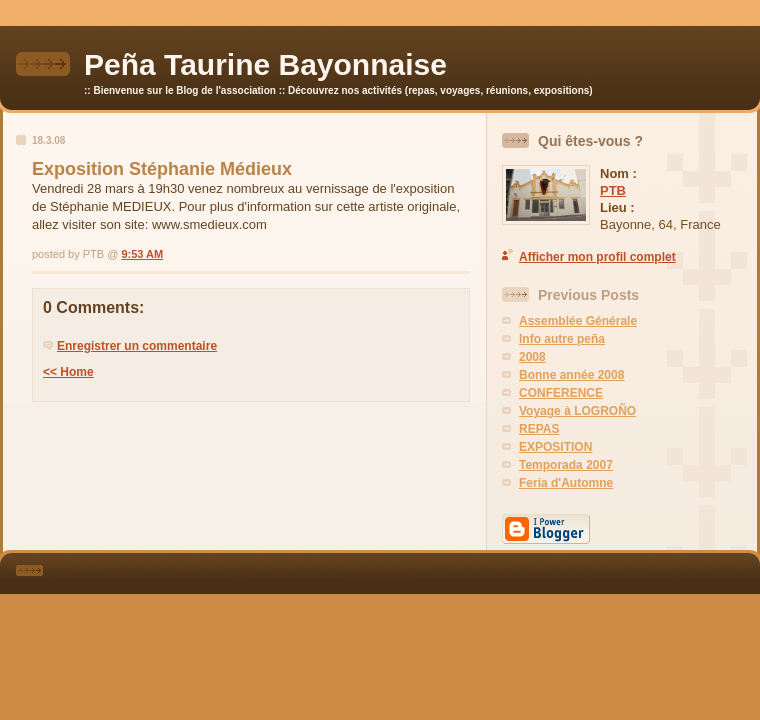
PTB (613, 190)
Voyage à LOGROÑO (577, 411)
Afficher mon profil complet (597, 257)
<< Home (68, 372)
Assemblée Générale (578, 321)
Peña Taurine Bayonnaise (265, 64)
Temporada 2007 (566, 465)
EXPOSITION (555, 447)
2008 (532, 357)
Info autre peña (562, 339)
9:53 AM (142, 254)
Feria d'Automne (566, 483)
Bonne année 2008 (571, 375)
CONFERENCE (561, 393)
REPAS (539, 429)
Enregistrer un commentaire (137, 346)
